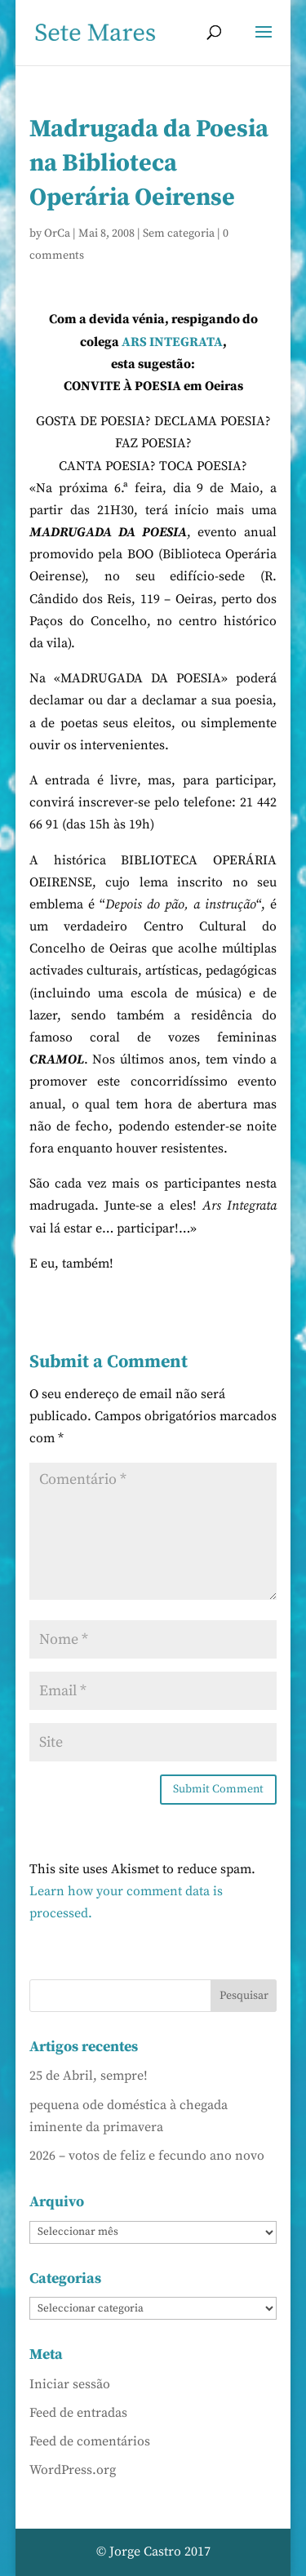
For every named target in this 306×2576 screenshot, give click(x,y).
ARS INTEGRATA (172, 342)
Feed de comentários (89, 2441)
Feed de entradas (78, 2413)
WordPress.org (72, 2470)
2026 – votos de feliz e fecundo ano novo (146, 2155)
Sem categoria (179, 233)
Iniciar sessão (69, 2384)
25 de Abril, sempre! (88, 2075)
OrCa (57, 233)
